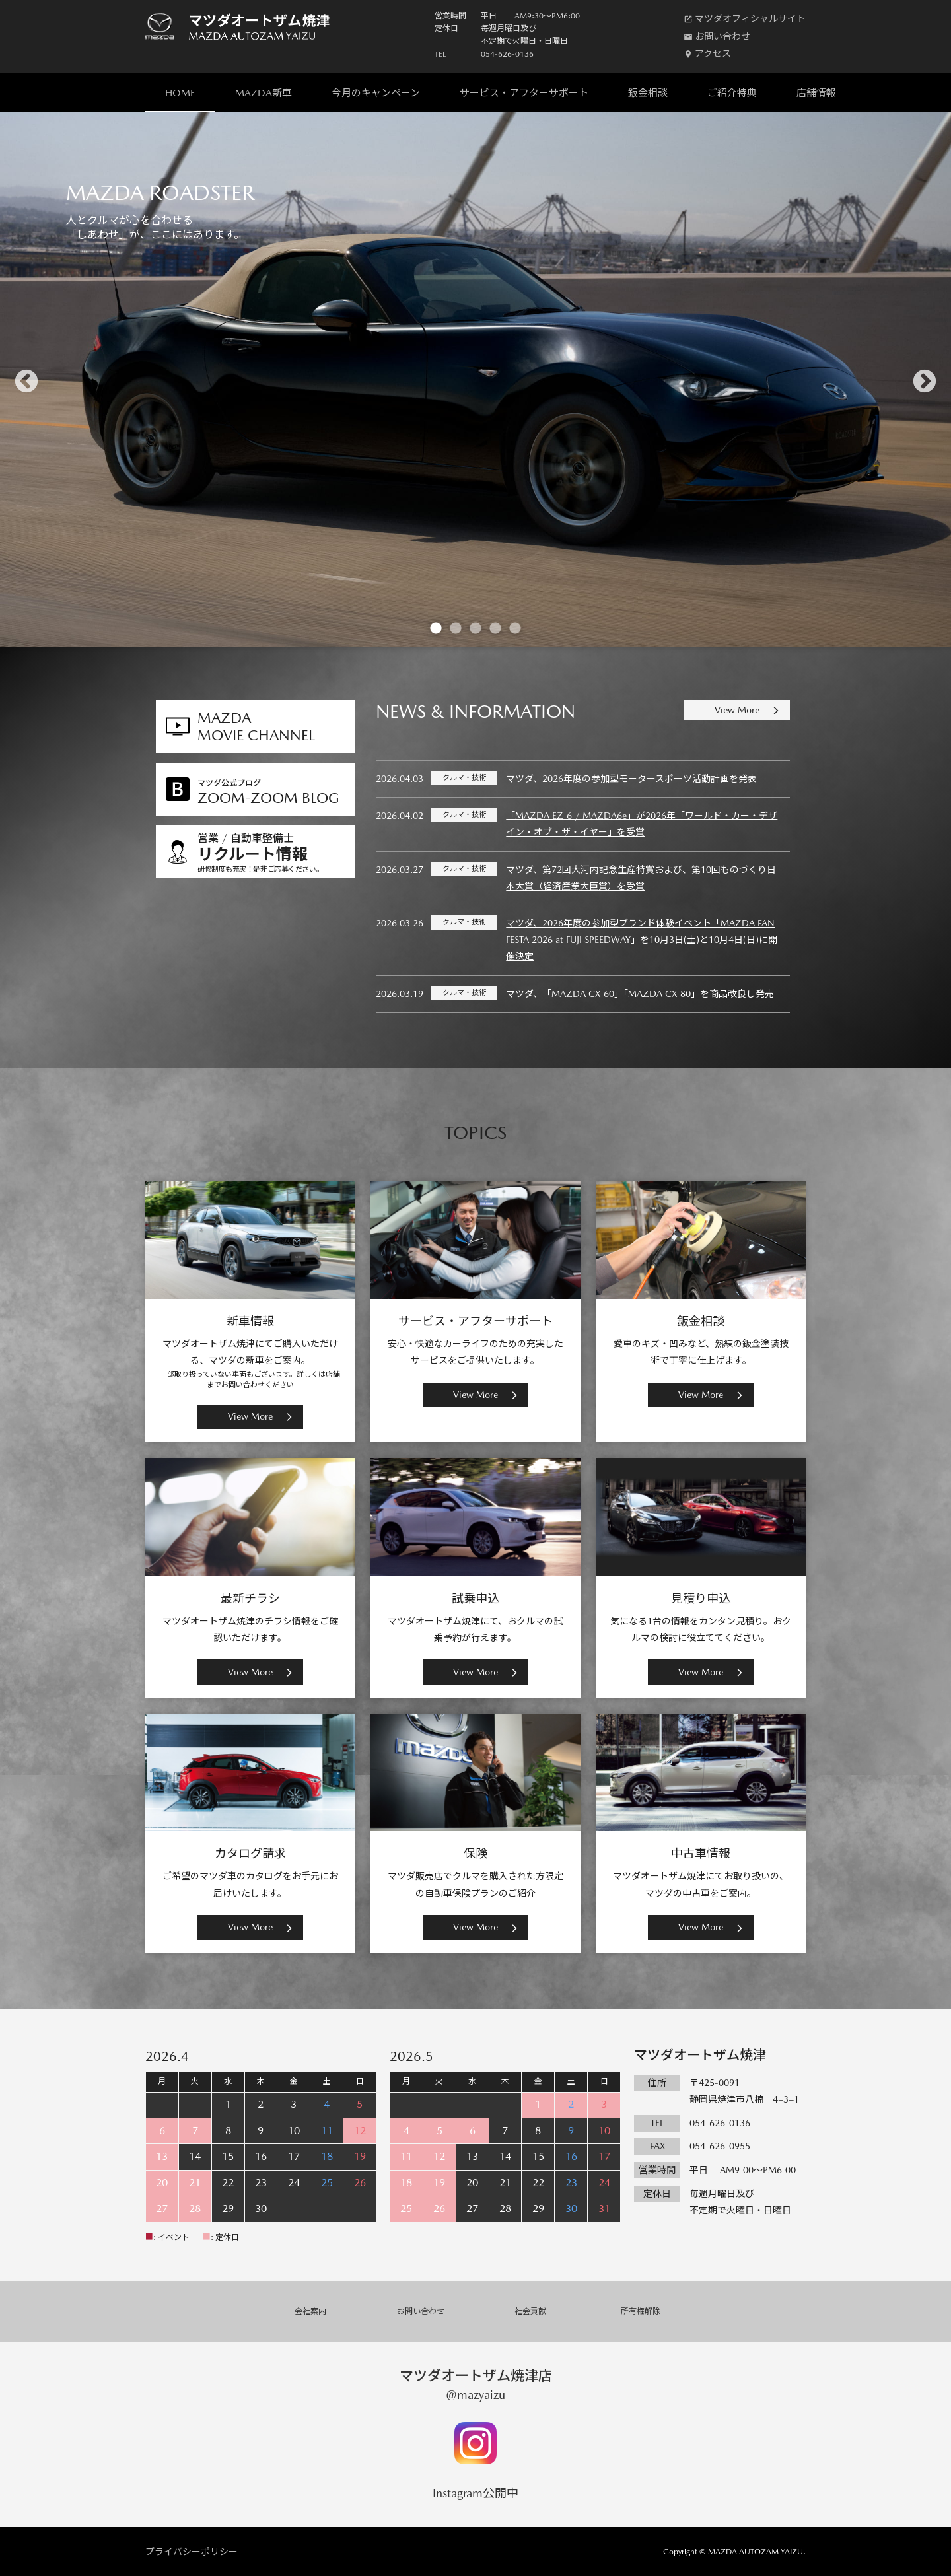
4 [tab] (495, 627)
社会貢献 (530, 2311)
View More (737, 710)
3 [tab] (475, 627)
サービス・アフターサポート (524, 92)
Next (924, 379)
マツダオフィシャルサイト (750, 18)
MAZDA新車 (263, 92)
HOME (180, 92)
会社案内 (310, 2311)
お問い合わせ (722, 36)
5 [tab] (515, 627)
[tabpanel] (475, 379)
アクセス (713, 53)
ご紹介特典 (732, 92)
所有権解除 (640, 2311)
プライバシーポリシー (191, 2551)
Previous (26, 379)
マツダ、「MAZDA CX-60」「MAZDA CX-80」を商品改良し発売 (640, 994)
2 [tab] (455, 627)
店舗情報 (816, 92)
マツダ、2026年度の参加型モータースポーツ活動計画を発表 (631, 778)
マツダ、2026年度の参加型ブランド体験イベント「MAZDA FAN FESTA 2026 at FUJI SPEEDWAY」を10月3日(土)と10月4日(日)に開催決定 (641, 939)
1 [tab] (435, 627)
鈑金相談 (648, 92)
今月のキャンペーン (376, 92)
